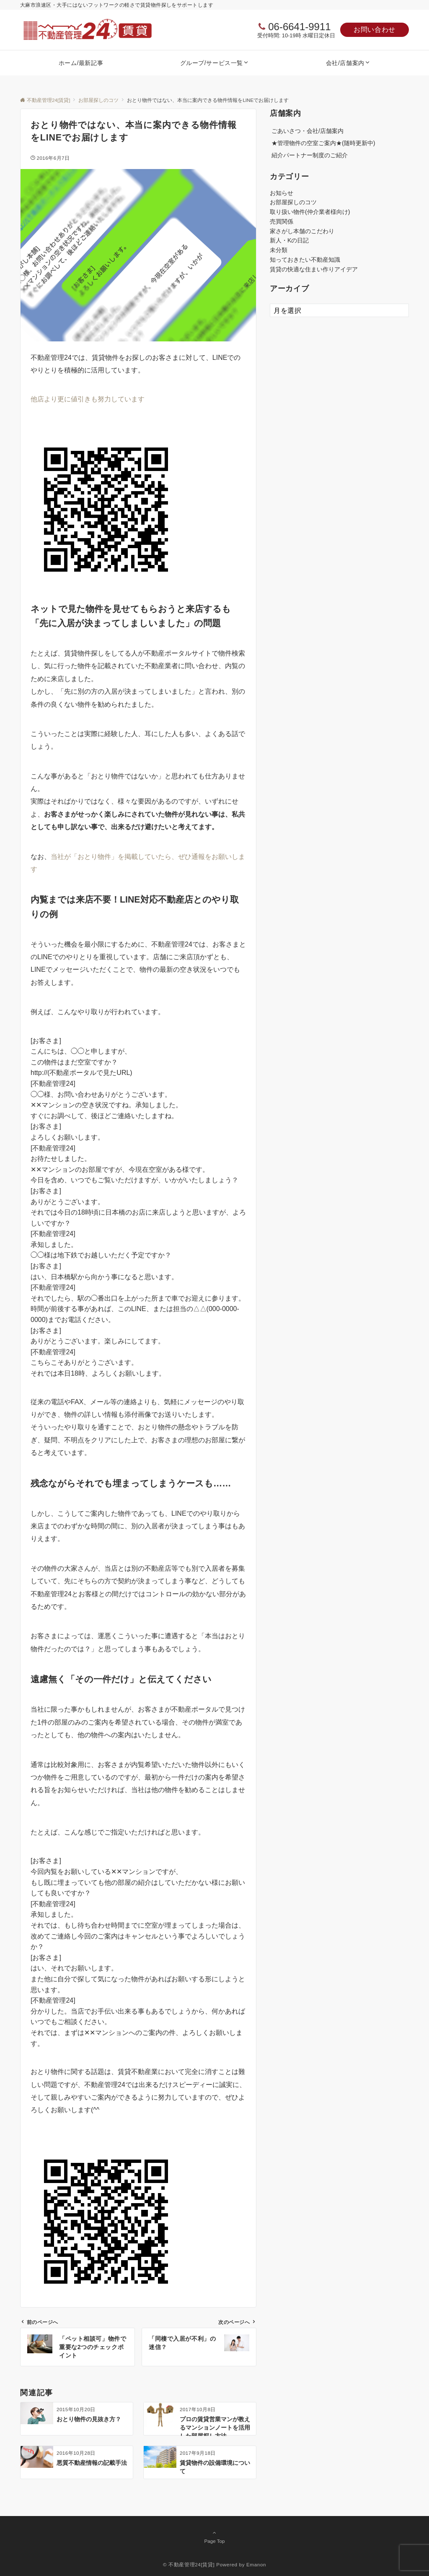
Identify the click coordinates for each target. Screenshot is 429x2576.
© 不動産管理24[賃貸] (189, 2564)
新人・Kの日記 (289, 240)
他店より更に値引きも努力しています (88, 399)
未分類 (278, 250)
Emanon (256, 2564)
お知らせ (281, 193)
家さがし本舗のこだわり (302, 231)
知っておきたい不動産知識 (305, 259)
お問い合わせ (374, 29)
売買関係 (281, 221)
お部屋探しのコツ (293, 202)
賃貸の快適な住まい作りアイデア (314, 269)
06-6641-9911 (299, 26)
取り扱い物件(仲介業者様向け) (310, 211)
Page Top (214, 2536)
